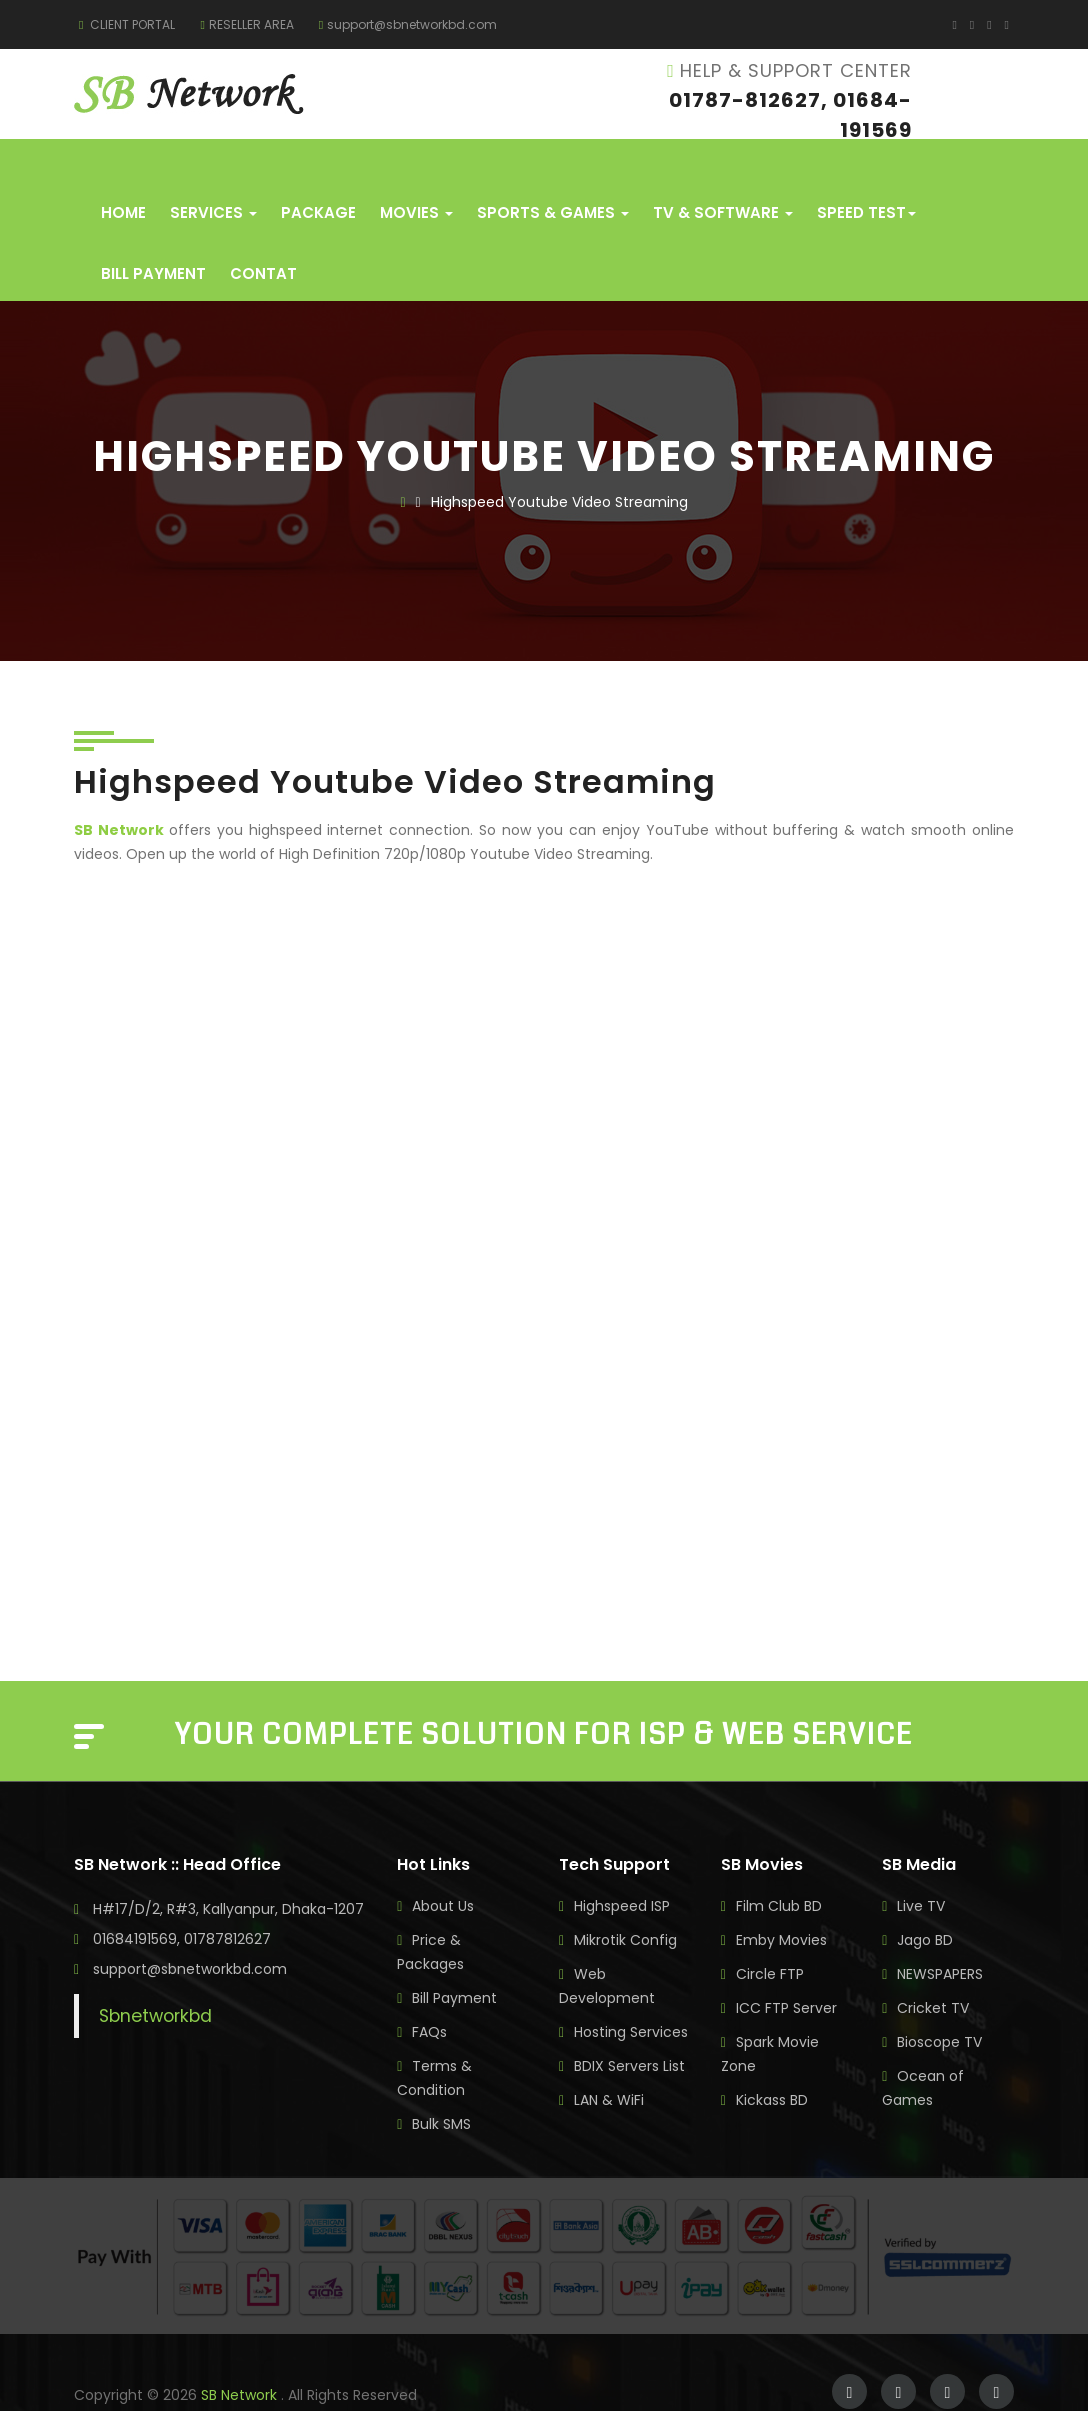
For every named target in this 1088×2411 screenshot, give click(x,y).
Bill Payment (153, 233)
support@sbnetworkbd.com (408, 24)
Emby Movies (781, 1900)
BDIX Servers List (629, 2026)
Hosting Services (631, 1992)
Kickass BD (772, 2060)
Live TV (921, 1866)
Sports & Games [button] (553, 172)
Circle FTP (770, 1934)
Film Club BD (779, 1866)
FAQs (429, 1992)
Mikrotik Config (625, 1900)
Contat (263, 233)
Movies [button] (416, 172)
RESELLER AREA (246, 24)
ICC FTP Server (786, 1968)
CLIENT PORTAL (127, 24)
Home (123, 172)
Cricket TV (933, 1968)
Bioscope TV (939, 2002)
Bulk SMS (441, 2084)
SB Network (241, 2355)
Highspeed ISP (622, 1866)
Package (318, 172)
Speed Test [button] (866, 172)
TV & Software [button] (723, 172)
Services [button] (213, 172)
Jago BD (925, 1900)
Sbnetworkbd (155, 1976)
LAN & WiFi (609, 2060)
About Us (443, 1866)
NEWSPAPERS (940, 1934)
